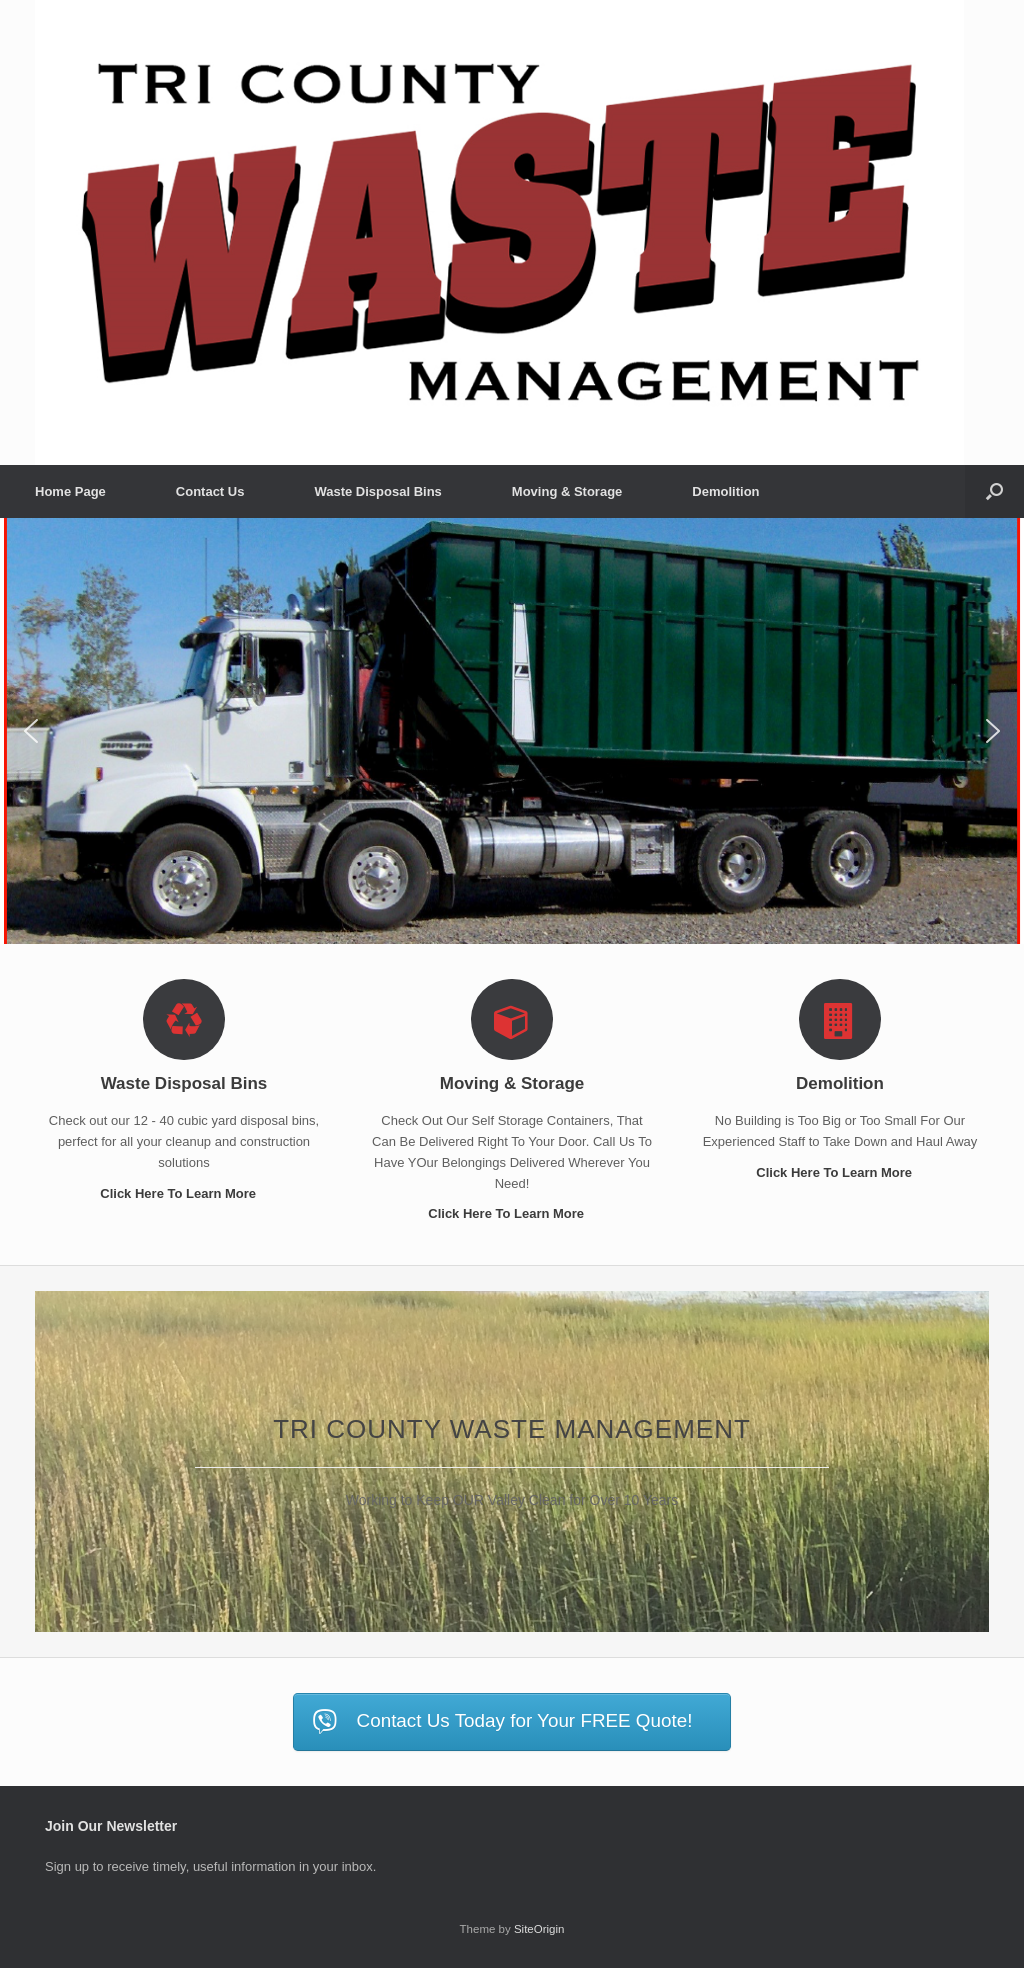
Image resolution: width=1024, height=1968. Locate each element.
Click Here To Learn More (183, 1193)
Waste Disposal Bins (377, 491)
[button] (994, 491)
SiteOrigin (539, 1929)
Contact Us (210, 491)
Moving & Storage (567, 491)
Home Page (70, 491)
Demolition (725, 491)
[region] (512, 731)
